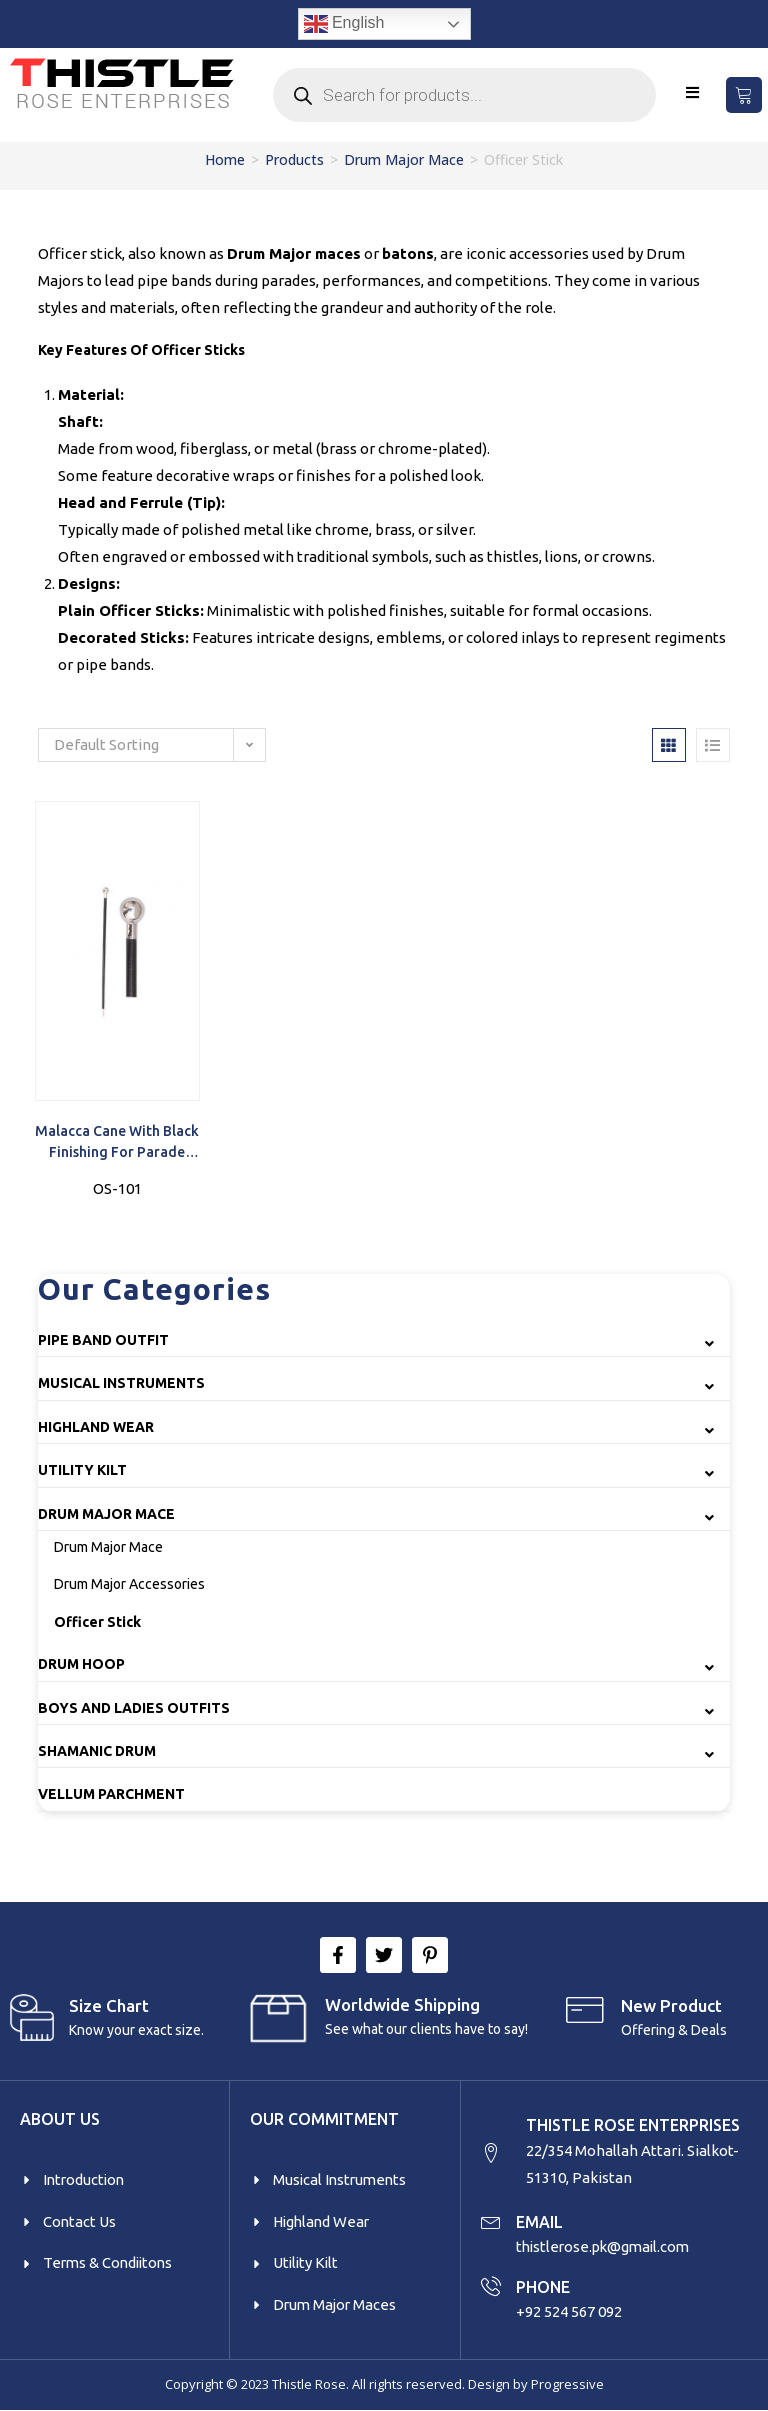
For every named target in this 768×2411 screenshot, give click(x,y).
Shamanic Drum (97, 1751)
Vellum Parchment (111, 1794)
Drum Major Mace (404, 159)
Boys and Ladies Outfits (134, 1708)
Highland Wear (96, 1427)
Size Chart (109, 2005)
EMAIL (539, 2223)
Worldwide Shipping (402, 2004)
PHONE (543, 2287)
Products (294, 159)
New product (671, 2005)
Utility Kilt (82, 1470)
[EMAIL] (491, 2222)
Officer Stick (97, 1622)
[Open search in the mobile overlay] (464, 95)
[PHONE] (491, 2286)
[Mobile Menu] (693, 93)
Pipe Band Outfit (103, 1340)
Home (225, 159)
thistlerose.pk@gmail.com (606, 2247)
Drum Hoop (81, 1664)
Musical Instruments (121, 1383)
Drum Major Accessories (129, 1584)
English (344, 24)
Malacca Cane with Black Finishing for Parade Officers (117, 1143)
